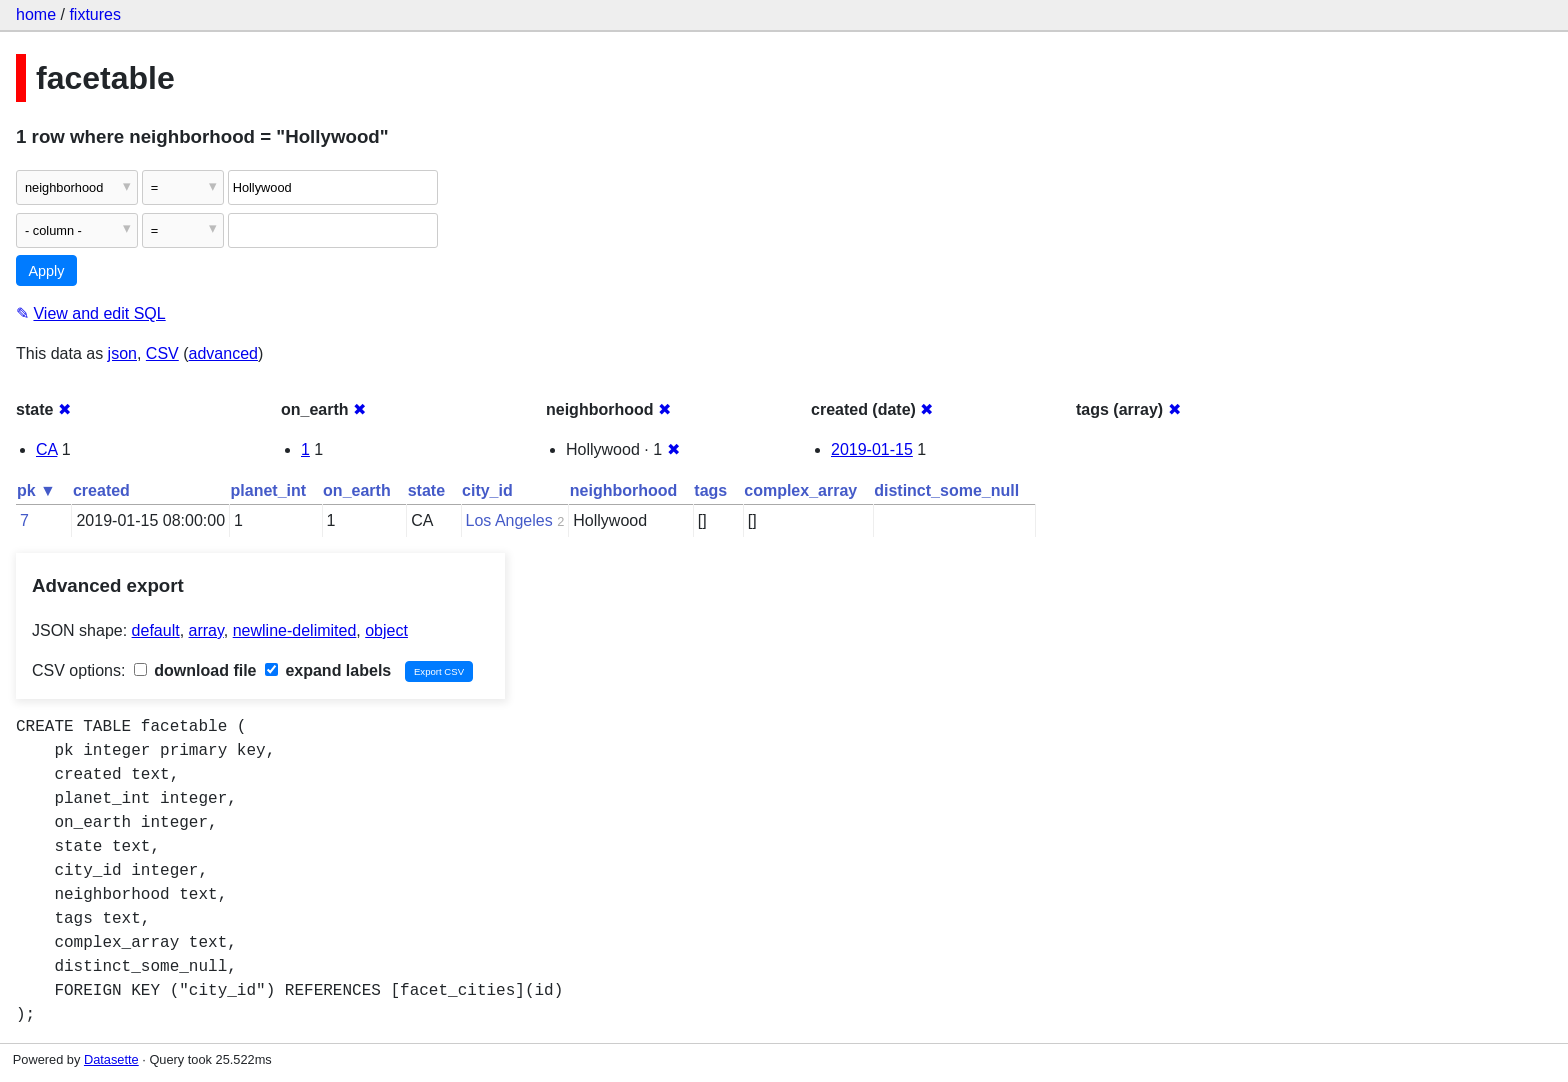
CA (46, 449)
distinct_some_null (946, 490)
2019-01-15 (872, 449)
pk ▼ (36, 490)
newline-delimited (295, 630)
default (156, 630)
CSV (162, 353)
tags (710, 490)
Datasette (111, 1059)
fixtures (95, 14)
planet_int (269, 490)
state (426, 490)
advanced (223, 353)
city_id (487, 490)
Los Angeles (509, 520)
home (36, 14)
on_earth (357, 490)
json (122, 353)
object (386, 630)
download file (195, 670)
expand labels (328, 670)
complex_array (800, 490)
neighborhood (624, 490)
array (206, 630)
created (101, 490)
